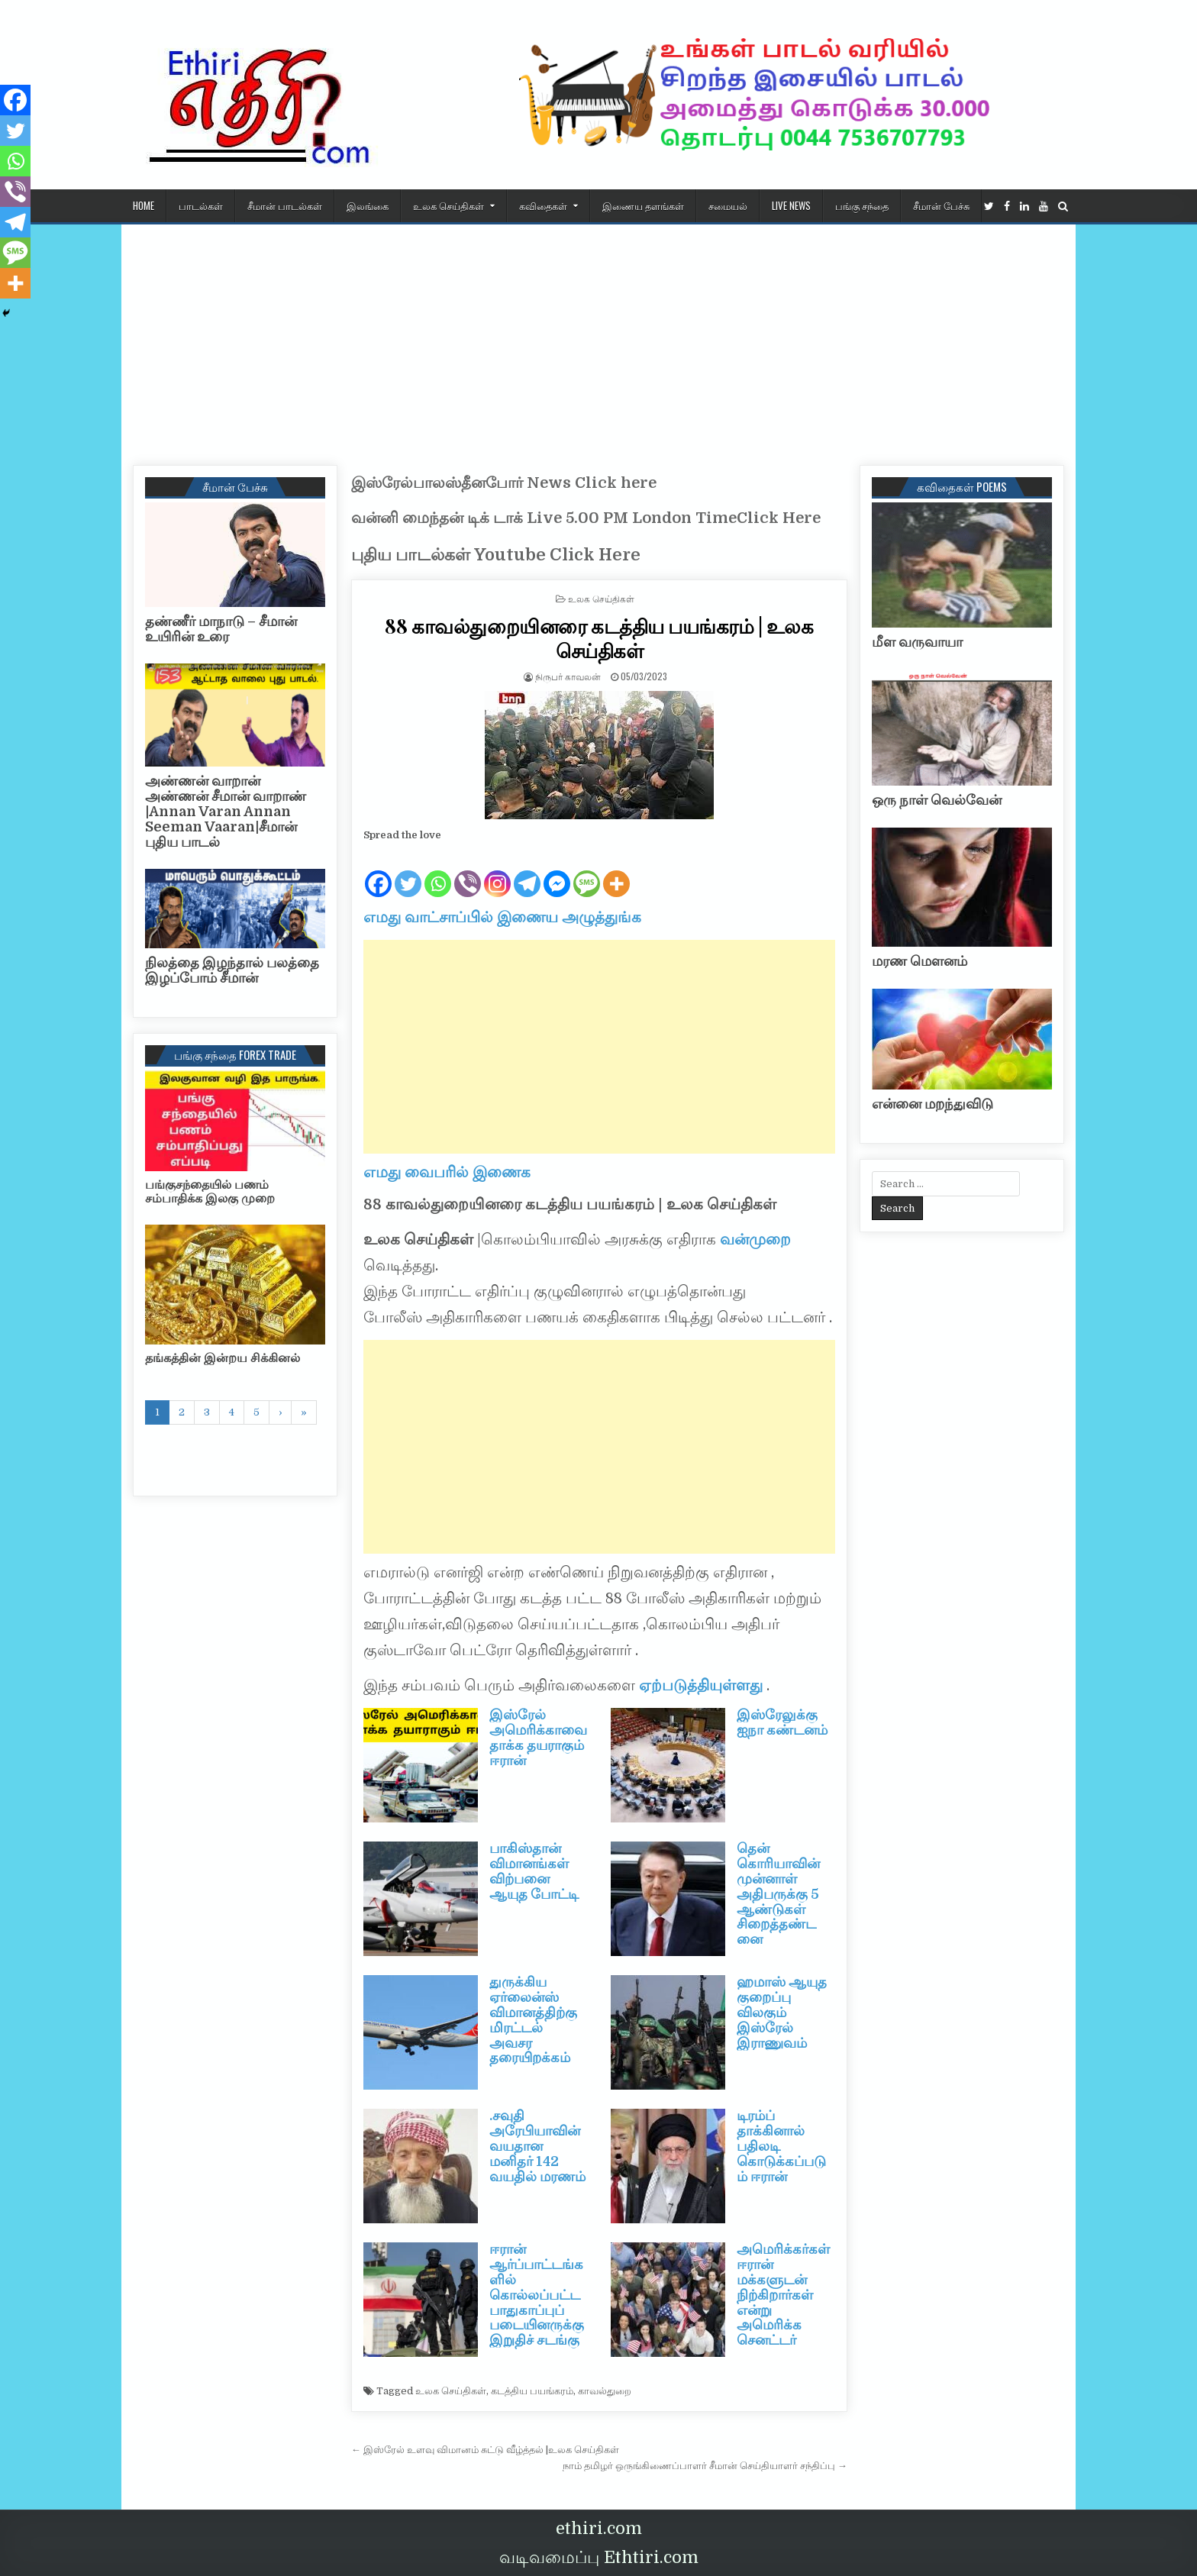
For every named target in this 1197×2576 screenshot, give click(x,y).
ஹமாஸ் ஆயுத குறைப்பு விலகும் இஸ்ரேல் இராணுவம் (782, 2012)
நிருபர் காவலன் (568, 676)
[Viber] (467, 872)
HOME (143, 205)
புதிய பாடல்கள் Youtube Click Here (495, 554)
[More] (616, 872)
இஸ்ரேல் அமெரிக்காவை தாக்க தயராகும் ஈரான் (538, 1737)
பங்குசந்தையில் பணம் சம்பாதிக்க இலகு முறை (210, 1192)
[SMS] (586, 872)
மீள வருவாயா (917, 642)
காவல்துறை (604, 2391)
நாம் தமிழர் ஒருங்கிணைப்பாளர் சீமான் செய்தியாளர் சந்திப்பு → (705, 2465)
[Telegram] (527, 872)
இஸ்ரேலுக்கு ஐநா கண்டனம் (782, 1722)
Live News (791, 205)
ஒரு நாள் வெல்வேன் (937, 800)
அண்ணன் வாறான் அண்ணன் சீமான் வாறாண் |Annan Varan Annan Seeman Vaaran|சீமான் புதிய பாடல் (225, 811)
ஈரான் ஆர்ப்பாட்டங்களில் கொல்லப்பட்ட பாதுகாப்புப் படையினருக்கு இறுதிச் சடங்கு (536, 2295)
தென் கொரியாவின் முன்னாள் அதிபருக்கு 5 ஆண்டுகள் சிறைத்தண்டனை (778, 1894)
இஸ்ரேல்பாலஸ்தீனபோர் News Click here (504, 483)
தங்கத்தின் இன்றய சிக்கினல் (222, 1358)
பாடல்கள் (201, 205)
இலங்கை (368, 205)
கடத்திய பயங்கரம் (532, 2391)
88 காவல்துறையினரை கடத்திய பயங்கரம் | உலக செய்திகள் (599, 637)
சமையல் (727, 205)
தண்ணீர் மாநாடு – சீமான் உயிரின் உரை (221, 629)
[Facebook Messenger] (557, 872)
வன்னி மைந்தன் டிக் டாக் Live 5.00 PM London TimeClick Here (586, 518)
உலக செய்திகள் (448, 205)
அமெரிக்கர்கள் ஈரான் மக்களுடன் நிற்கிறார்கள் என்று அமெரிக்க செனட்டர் (783, 2295)
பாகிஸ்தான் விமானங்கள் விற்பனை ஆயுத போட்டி (534, 1871)
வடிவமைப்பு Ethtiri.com (599, 2557)
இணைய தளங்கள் (643, 205)
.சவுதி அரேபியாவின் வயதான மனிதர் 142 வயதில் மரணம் (537, 2146)
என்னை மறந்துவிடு (932, 1104)
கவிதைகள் (543, 205)
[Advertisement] (598, 339)
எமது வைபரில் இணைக (447, 1172)
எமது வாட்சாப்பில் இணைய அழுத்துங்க (502, 917)
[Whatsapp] (437, 872)
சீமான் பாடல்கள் (284, 205)
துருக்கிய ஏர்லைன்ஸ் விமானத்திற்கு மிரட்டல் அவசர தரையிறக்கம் (533, 2019)
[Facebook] (378, 872)
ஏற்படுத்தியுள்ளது (702, 1685)
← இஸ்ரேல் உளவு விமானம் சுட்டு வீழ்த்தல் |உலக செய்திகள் (485, 2449)
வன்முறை (753, 1239)
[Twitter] (408, 872)
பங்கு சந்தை (862, 205)
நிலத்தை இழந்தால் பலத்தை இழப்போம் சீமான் (232, 970)
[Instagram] (497, 872)
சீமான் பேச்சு (941, 205)
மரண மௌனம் (919, 961)
